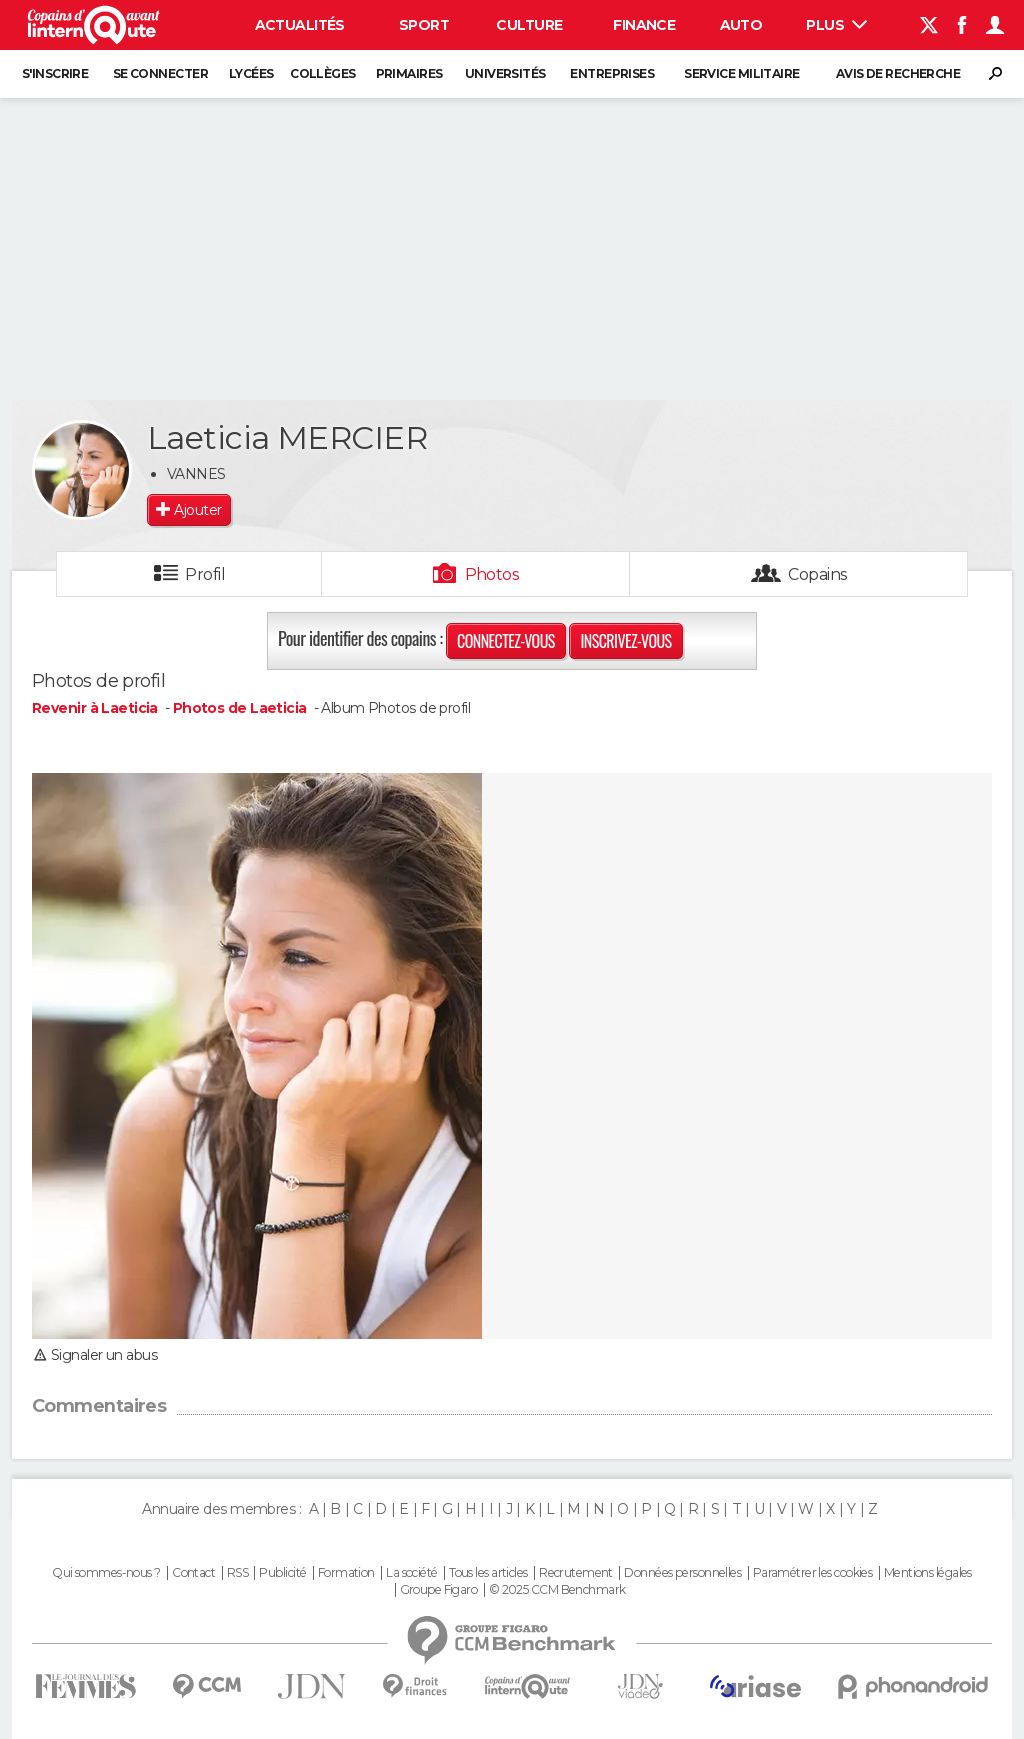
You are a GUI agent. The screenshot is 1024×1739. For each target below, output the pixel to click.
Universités (505, 73)
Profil (205, 574)
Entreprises (612, 73)
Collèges (323, 73)
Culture (529, 25)
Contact (193, 1573)
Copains (817, 574)
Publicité (282, 1573)
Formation (346, 1573)
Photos (492, 574)
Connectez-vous (506, 641)
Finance (644, 25)
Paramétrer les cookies (813, 1573)
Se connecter (160, 73)
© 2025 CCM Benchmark (557, 1590)
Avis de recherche (898, 73)
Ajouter (197, 510)
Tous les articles (488, 1573)
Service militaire (741, 73)
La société (411, 1573)
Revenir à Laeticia (96, 708)
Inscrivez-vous (625, 641)
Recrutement (576, 1573)
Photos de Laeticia (240, 708)
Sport (424, 25)
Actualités (300, 25)
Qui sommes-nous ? (106, 1573)
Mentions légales (928, 1573)
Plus (836, 25)
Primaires (409, 73)
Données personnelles (682, 1573)
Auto (741, 25)
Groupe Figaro (439, 1590)
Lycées (251, 73)
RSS (237, 1573)
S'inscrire (55, 73)
